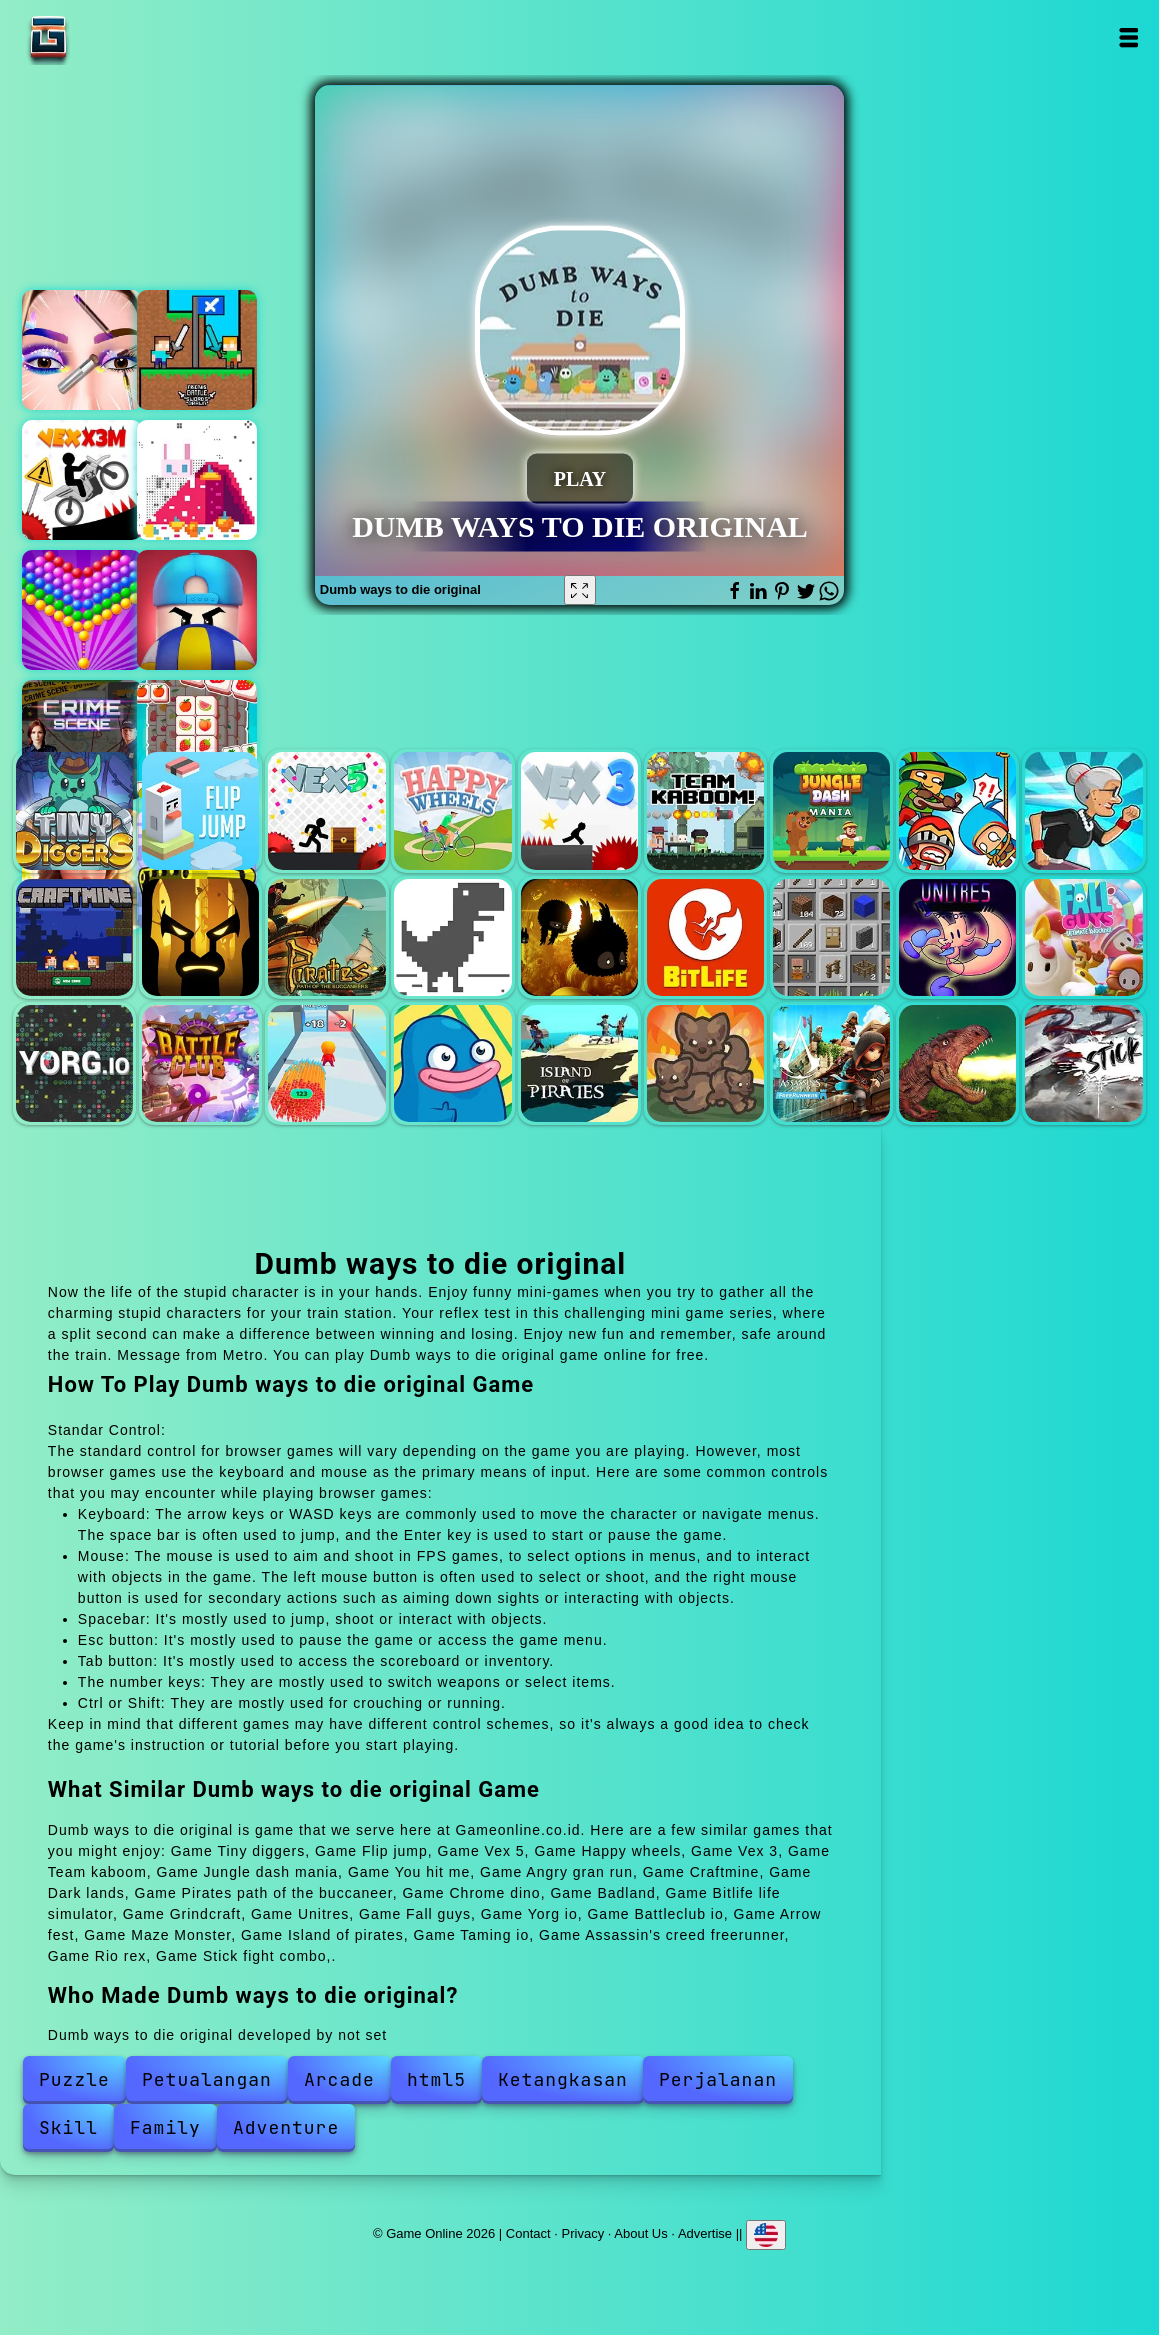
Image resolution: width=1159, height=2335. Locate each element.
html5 (436, 2079)
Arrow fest (326, 1063)
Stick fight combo (1083, 1063)
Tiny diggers (74, 810)
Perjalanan (718, 2079)
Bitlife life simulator (705, 937)
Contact (528, 2233)
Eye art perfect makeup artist (82, 350)
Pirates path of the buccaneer (326, 937)
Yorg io (74, 1063)
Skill (68, 2127)
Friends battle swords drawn (197, 350)
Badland (579, 937)
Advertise (705, 2233)
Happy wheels (452, 810)
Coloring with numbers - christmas (197, 480)
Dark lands (200, 937)
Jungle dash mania (831, 810)
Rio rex (957, 1063)
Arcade (339, 2079)
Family (165, 2127)
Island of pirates (579, 1063)
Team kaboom (705, 810)
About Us (640, 2233)
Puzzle (74, 2079)
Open (1127, 37)
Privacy (583, 2233)
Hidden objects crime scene (82, 740)
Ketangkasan (563, 2079)
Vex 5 (326, 810)
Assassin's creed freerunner (831, 1063)
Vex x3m (82, 480)
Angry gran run (1083, 810)
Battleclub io (200, 1063)
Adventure (286, 2127)
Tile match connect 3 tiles (197, 740)
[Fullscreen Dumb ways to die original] (580, 590)
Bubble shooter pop (82, 610)
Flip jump (200, 810)
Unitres (957, 937)
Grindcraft (831, 937)
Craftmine (74, 937)
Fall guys (1083, 937)
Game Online (111, 37)
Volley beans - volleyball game (197, 610)
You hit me (957, 810)
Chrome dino (452, 937)
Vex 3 (579, 810)
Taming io (705, 1063)
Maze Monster (452, 1063)
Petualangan (207, 2079)
